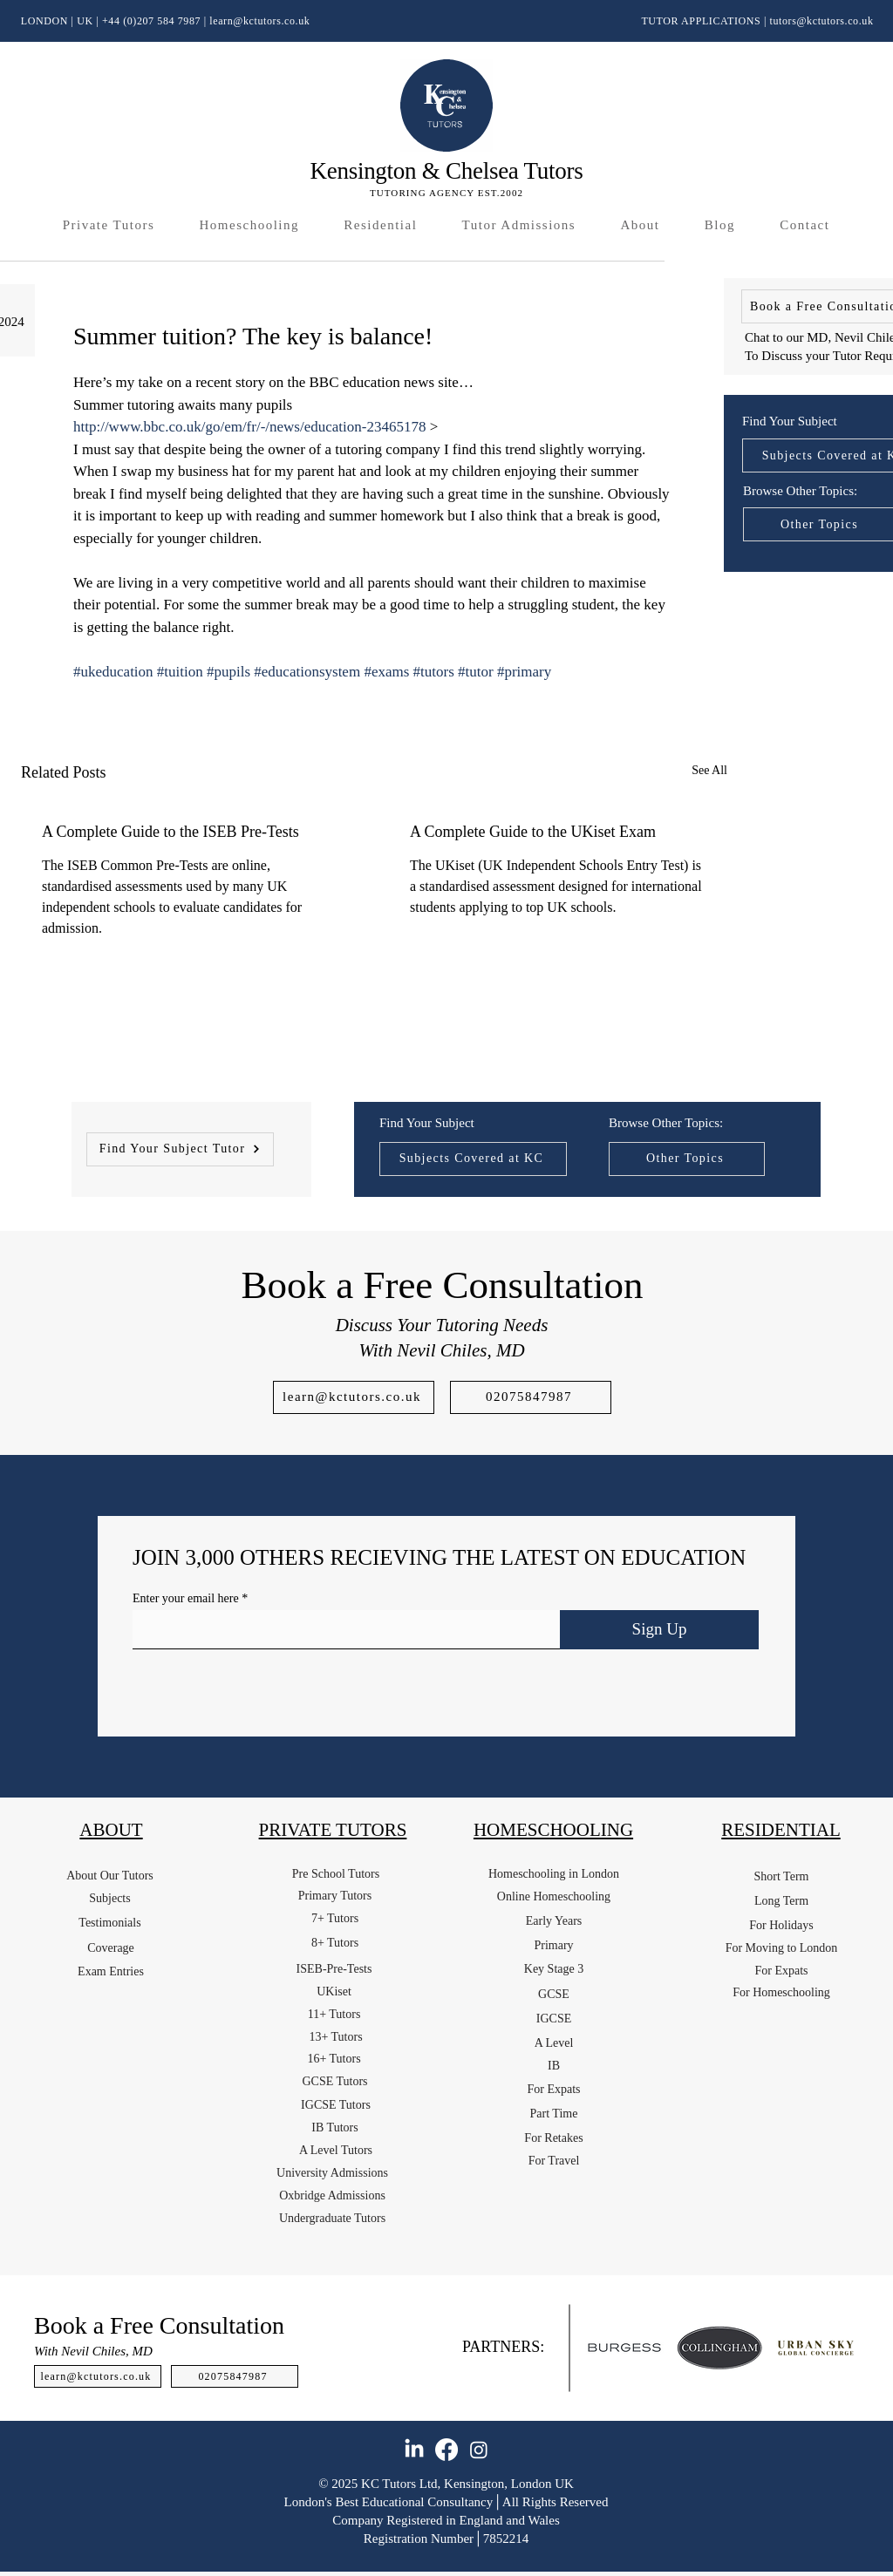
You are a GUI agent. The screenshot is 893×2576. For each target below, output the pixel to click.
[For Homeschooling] (781, 1992)
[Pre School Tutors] (336, 1874)
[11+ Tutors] (334, 2014)
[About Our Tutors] (110, 1876)
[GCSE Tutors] (335, 2081)
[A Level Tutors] (336, 2150)
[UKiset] (334, 1992)
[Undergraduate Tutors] (332, 2218)
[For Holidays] (781, 1925)
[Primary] (553, 1945)
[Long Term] (781, 1901)
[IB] (553, 2066)
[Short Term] (781, 1877)
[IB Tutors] (335, 2128)
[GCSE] (553, 1994)
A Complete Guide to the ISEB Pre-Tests (170, 831)
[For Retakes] (553, 2138)
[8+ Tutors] (335, 1943)
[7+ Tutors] (335, 1918)
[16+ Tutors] (334, 2059)
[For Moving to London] (781, 1948)
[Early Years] (553, 1921)
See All (709, 770)
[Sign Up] (659, 1629)
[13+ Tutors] (336, 2037)
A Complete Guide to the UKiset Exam (533, 831)
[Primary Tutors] (335, 1896)
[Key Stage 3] (553, 1969)
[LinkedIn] (414, 2449)
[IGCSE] (553, 2019)
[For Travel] (553, 2161)
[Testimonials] (110, 1923)
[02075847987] (530, 1397)
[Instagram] (478, 2449)
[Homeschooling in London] (553, 1874)
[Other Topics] (687, 1159)
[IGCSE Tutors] (336, 2105)
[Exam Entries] (111, 1972)
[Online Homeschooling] (553, 1897)
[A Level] (553, 2043)
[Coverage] (111, 1948)
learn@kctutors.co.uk (259, 21)
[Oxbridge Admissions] (332, 2196)
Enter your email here (186, 1599)
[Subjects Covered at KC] (473, 1159)
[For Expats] (553, 2089)
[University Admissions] (332, 2173)
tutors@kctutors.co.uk (822, 21)
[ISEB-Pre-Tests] (334, 1969)
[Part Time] (553, 2114)
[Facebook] (446, 2449)
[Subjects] (110, 1898)
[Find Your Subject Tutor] (180, 1149)
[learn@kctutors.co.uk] (353, 1397)
